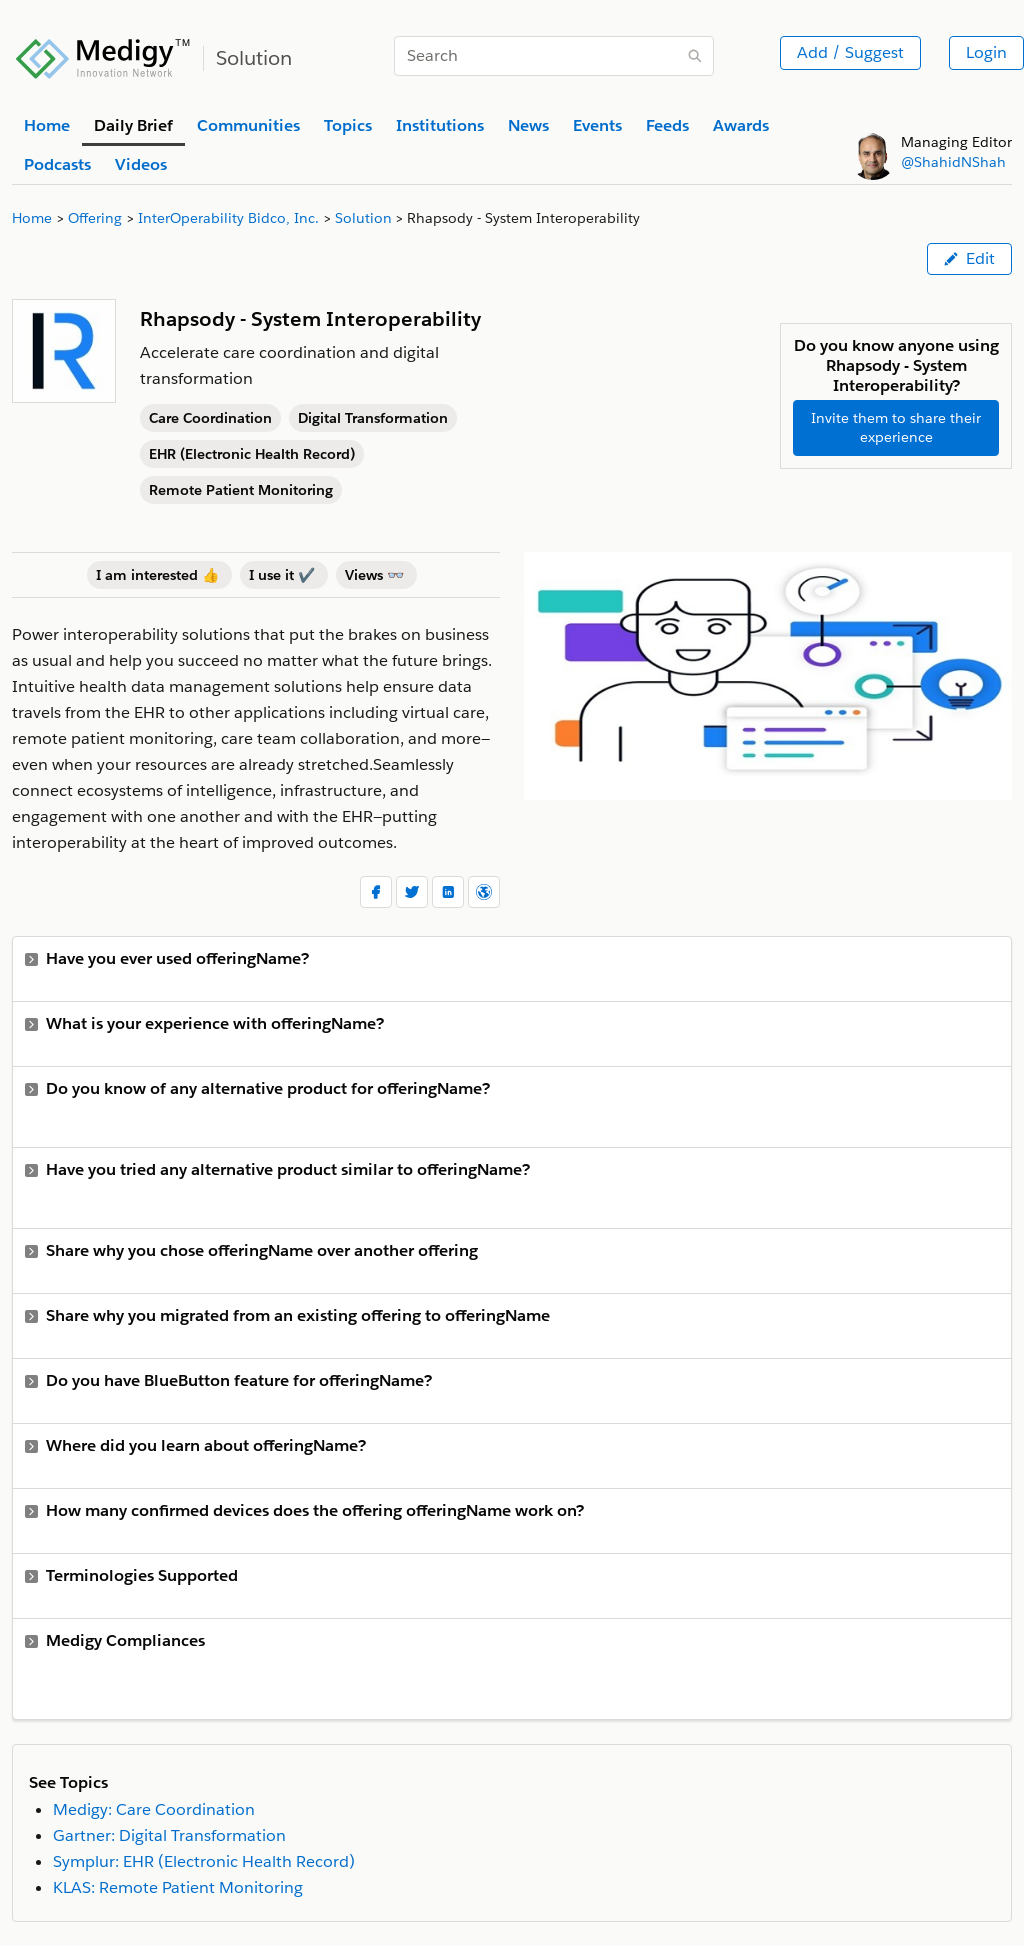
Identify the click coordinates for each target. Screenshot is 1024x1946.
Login (986, 52)
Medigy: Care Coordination (154, 1809)
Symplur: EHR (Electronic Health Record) (204, 1861)
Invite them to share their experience (896, 427)
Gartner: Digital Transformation (169, 1835)
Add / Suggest (850, 52)
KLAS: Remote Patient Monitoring (178, 1887)
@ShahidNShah (953, 162)
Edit (969, 258)
